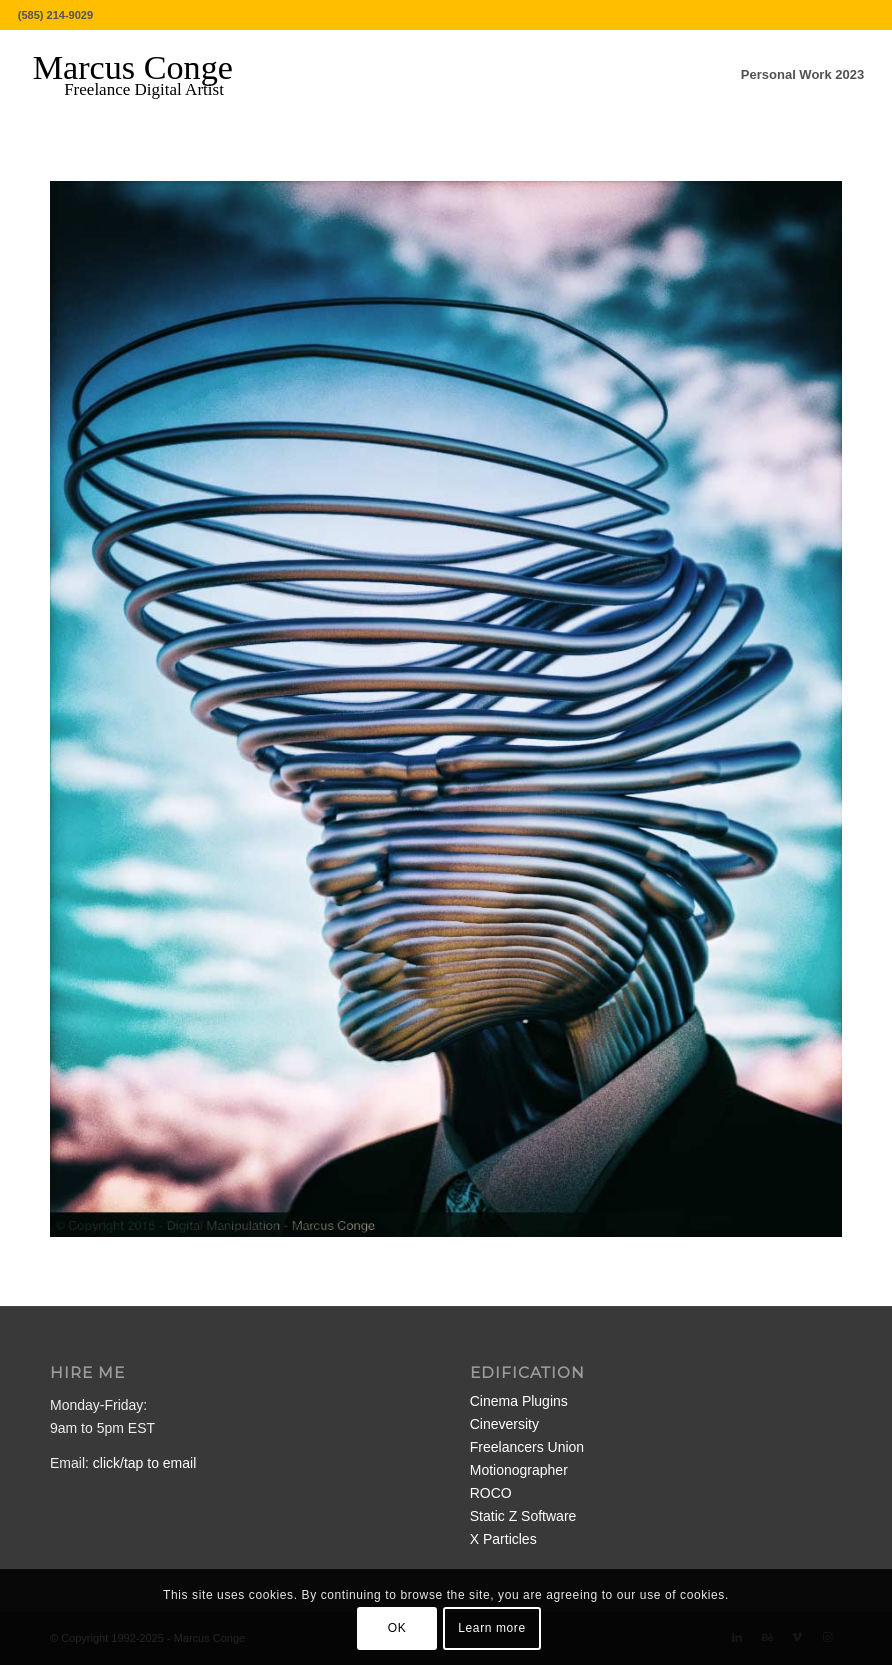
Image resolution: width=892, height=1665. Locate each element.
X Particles (503, 1539)
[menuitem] (802, 75)
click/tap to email (144, 1463)
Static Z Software (523, 1516)
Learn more (491, 1628)
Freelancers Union (527, 1447)
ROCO (491, 1493)
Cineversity (504, 1424)
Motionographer (519, 1470)
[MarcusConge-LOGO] (148, 75)
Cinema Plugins (519, 1401)
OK (397, 1628)
